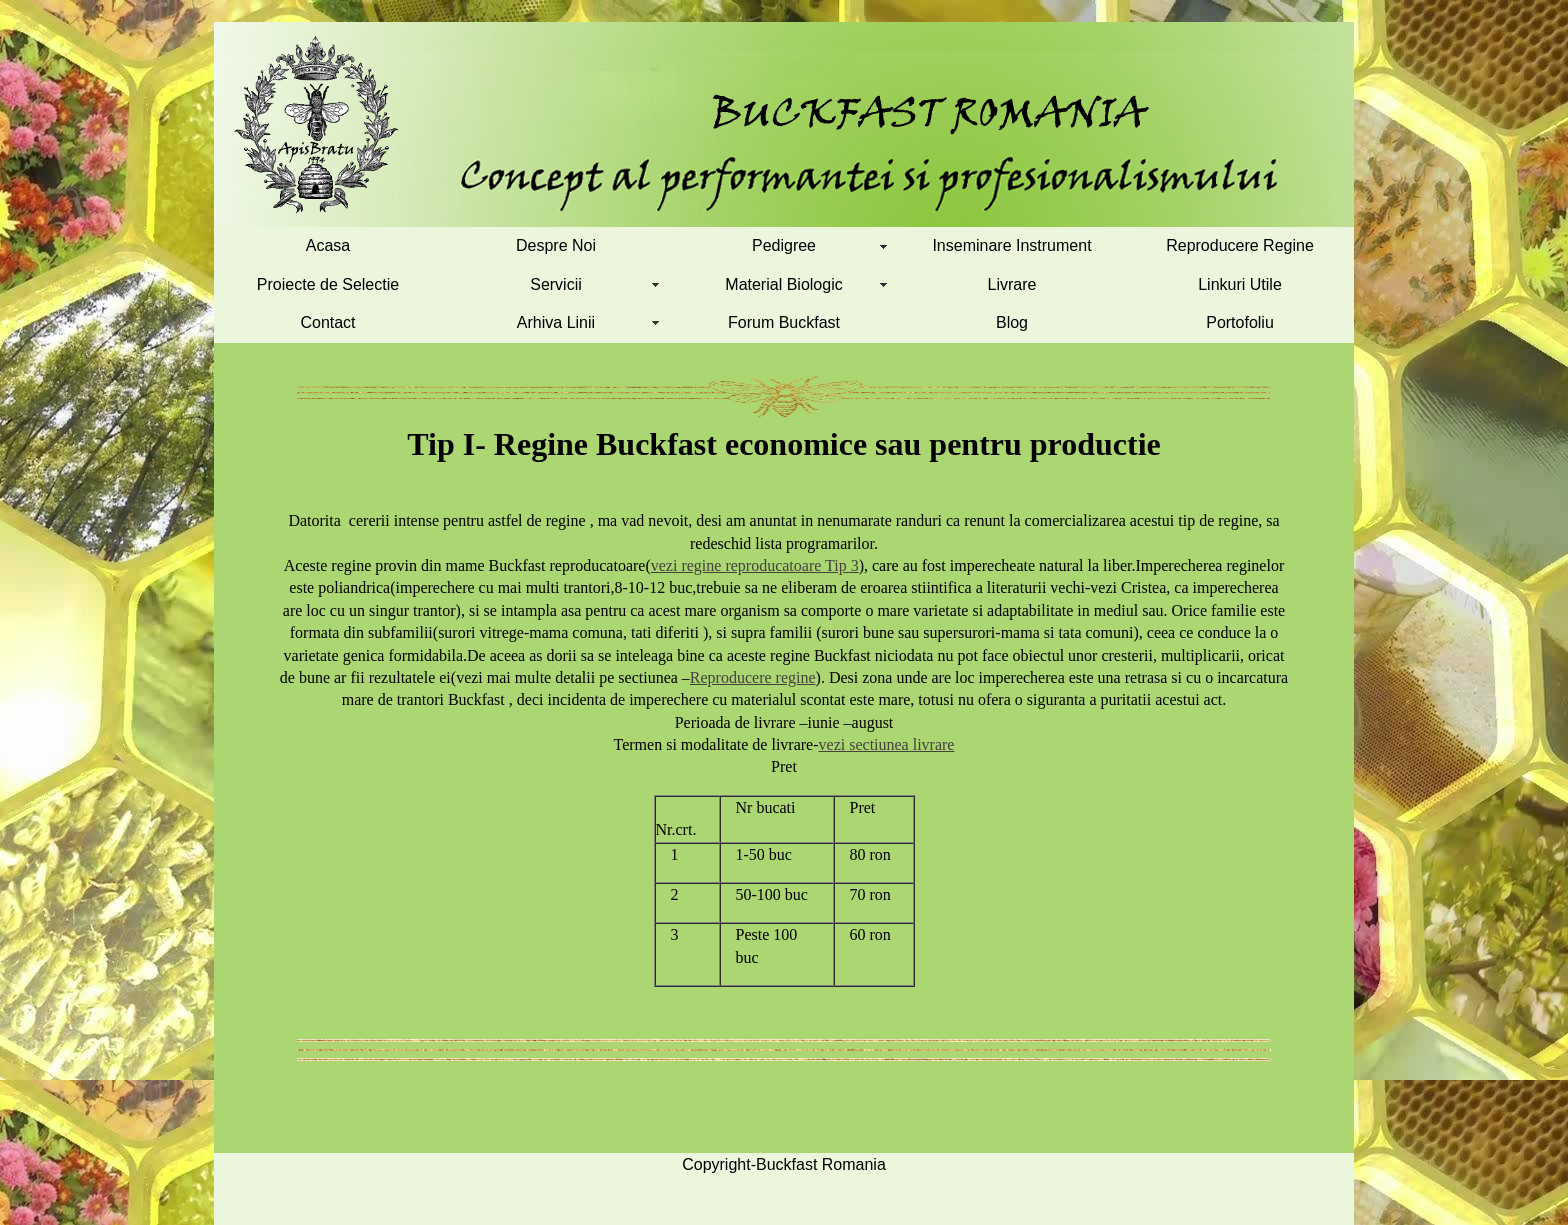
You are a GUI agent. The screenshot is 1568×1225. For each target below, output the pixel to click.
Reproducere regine (753, 677)
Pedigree (784, 245)
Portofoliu (1240, 322)
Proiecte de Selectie (328, 284)
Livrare (1012, 284)
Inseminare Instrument (1011, 245)
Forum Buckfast (784, 322)
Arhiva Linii (556, 322)
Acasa (328, 245)
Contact (327, 322)
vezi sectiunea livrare (887, 744)
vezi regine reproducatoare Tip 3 (755, 565)
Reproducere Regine (1240, 245)
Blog (1012, 322)
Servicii (556, 284)
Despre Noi (556, 245)
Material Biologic (783, 284)
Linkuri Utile (1240, 284)
